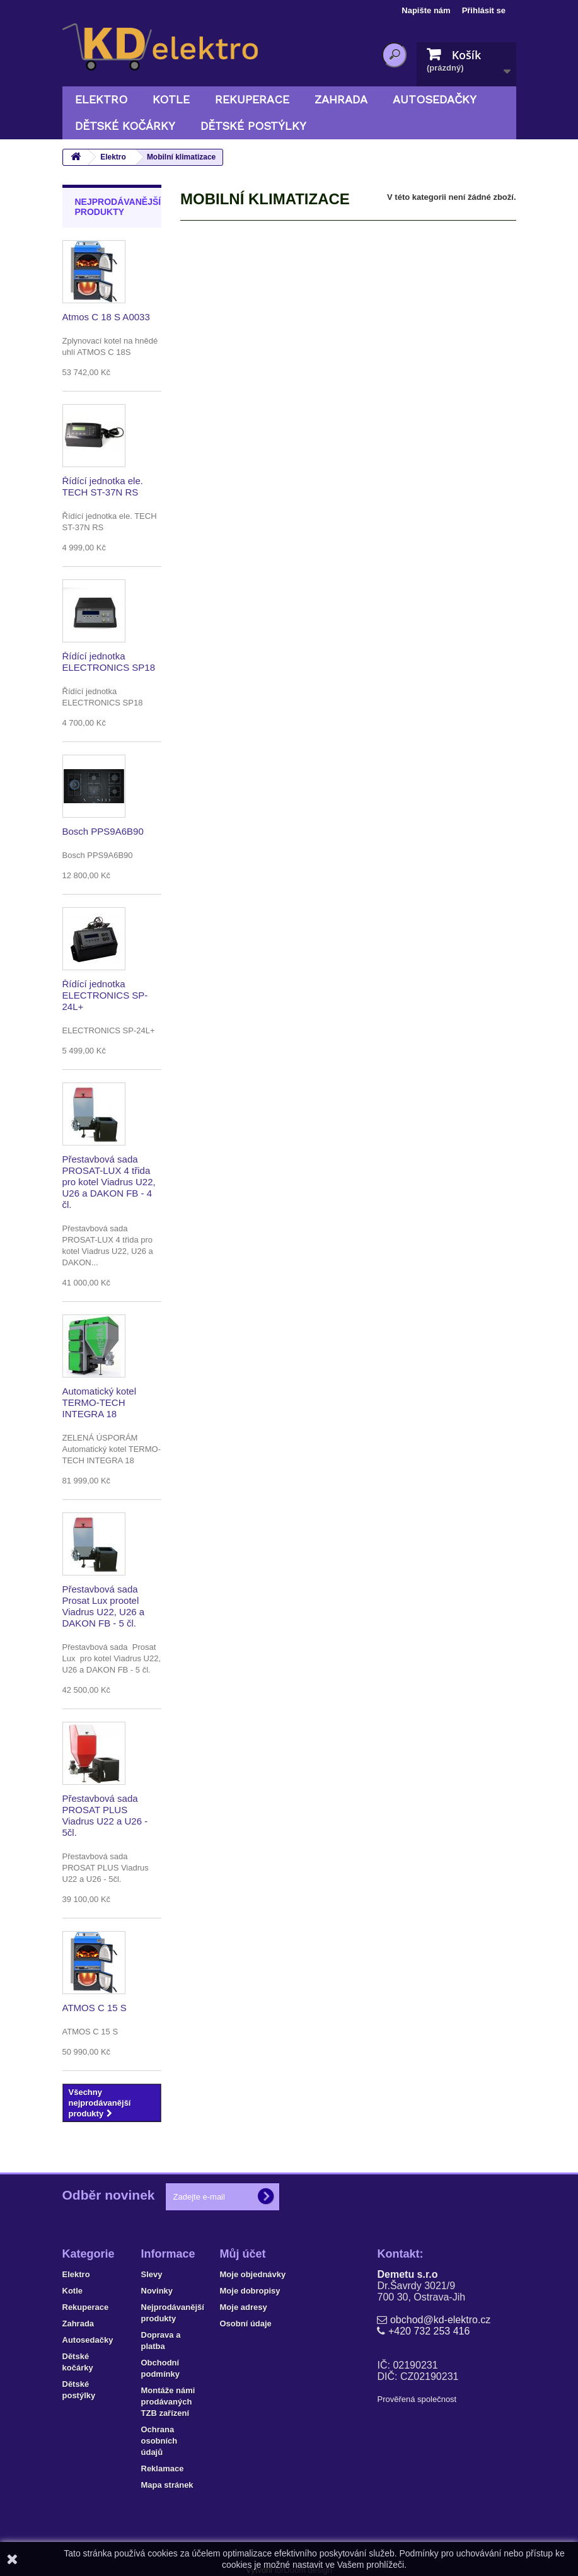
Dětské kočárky (125, 125)
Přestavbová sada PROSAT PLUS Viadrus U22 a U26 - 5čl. (105, 1815)
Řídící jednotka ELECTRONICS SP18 (109, 662)
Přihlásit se (484, 10)
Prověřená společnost (416, 2399)
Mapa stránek (167, 2485)
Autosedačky (435, 99)
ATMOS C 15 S (94, 2007)
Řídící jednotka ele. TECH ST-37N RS (102, 486)
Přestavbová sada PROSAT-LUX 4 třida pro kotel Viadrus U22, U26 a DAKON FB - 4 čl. (109, 1182)
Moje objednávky (253, 2274)
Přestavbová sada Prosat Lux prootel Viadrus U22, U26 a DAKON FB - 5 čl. (103, 1606)
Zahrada (341, 99)
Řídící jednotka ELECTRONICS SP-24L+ (105, 995)
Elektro (101, 99)
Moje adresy (243, 2307)
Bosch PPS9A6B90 (103, 831)
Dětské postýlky (253, 125)
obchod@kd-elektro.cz (440, 2319)
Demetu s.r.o (407, 2274)
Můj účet (243, 2254)
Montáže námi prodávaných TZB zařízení (168, 2402)
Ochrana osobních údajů (159, 2441)
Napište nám (426, 10)
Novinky (157, 2290)
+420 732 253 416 (429, 2331)
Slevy (152, 2274)
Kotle (171, 99)
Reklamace (162, 2468)
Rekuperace (252, 99)
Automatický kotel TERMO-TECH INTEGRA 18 (99, 1402)
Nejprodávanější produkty (118, 207)
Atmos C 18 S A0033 (106, 316)
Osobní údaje (246, 2323)
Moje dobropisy (250, 2290)
